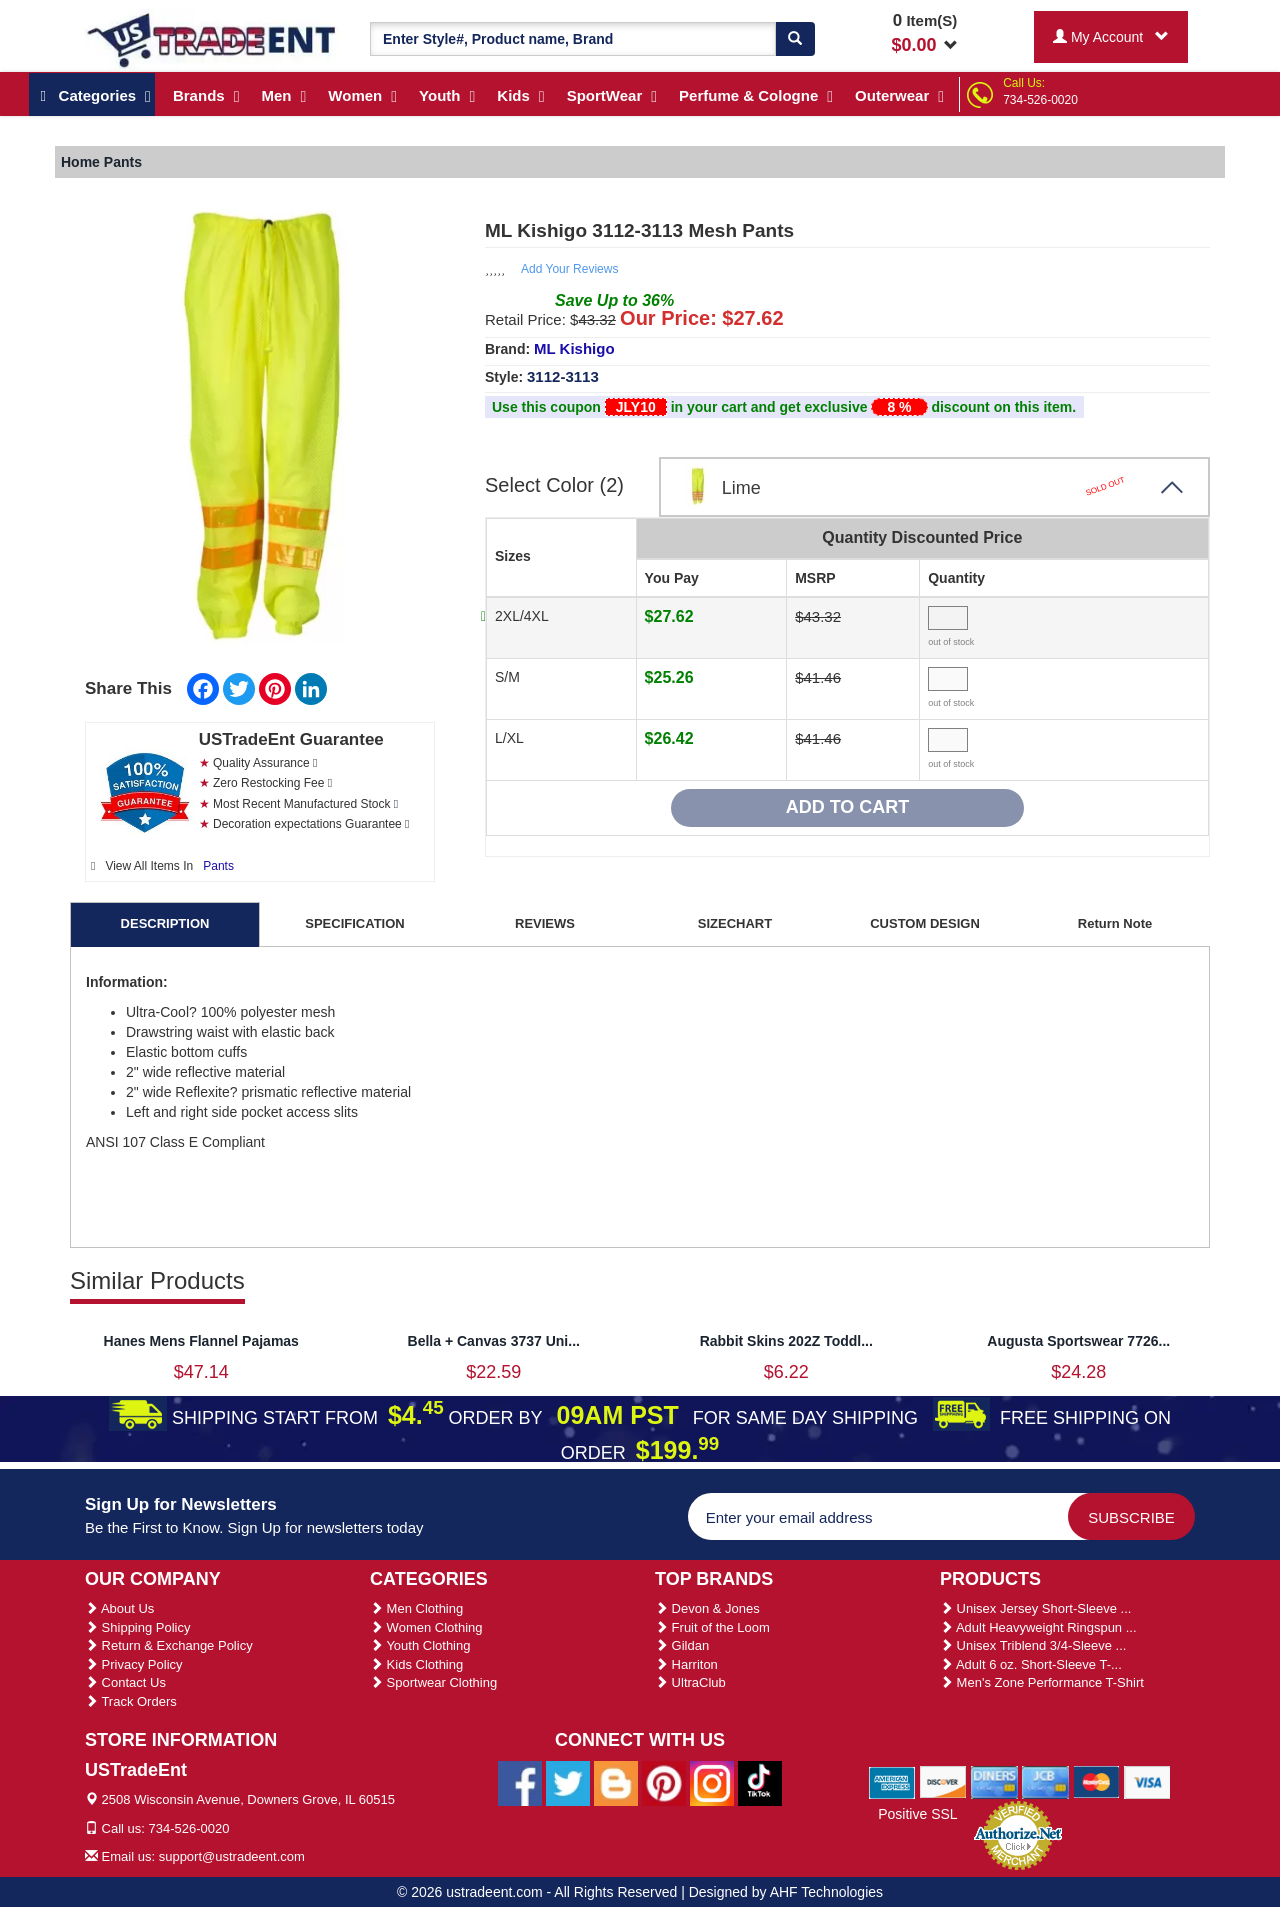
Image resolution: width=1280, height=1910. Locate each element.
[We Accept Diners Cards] (994, 1782)
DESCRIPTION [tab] (165, 923)
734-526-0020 (1040, 100)
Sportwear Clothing (433, 1682)
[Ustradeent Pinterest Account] (664, 1782)
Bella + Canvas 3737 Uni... (494, 1341)
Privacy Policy (134, 1664)
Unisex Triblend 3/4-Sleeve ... (1033, 1645)
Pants (218, 866)
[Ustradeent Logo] (212, 39)
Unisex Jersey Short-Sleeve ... (1035, 1608)
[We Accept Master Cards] (1096, 1782)
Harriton (686, 1664)
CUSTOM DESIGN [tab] (925, 923)
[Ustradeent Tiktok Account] (760, 1782)
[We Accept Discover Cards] (943, 1782)
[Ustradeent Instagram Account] (712, 1782)
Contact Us (125, 1682)
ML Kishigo (574, 348)
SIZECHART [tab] (735, 923)
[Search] (795, 39)
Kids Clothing (416, 1664)
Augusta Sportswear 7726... (1078, 1341)
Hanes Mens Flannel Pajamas (201, 1341)
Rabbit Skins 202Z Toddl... (786, 1341)
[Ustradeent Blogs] (616, 1782)
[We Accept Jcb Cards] (1045, 1782)
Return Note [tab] (1115, 923)
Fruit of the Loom (712, 1627)
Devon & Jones (707, 1608)
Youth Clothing (420, 1645)
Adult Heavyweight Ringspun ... (1038, 1627)
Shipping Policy (138, 1627)
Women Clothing (426, 1627)
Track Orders (131, 1701)
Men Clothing (416, 1608)
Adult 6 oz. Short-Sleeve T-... (1031, 1664)
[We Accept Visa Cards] (1147, 1782)
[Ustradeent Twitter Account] (568, 1782)
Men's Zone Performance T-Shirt (1042, 1682)
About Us (119, 1608)
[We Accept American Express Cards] (892, 1782)
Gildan (682, 1645)
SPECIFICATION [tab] (354, 923)
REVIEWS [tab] (545, 923)
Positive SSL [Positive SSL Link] (917, 1814)
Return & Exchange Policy (169, 1645)
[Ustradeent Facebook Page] (520, 1782)
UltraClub (690, 1682)
